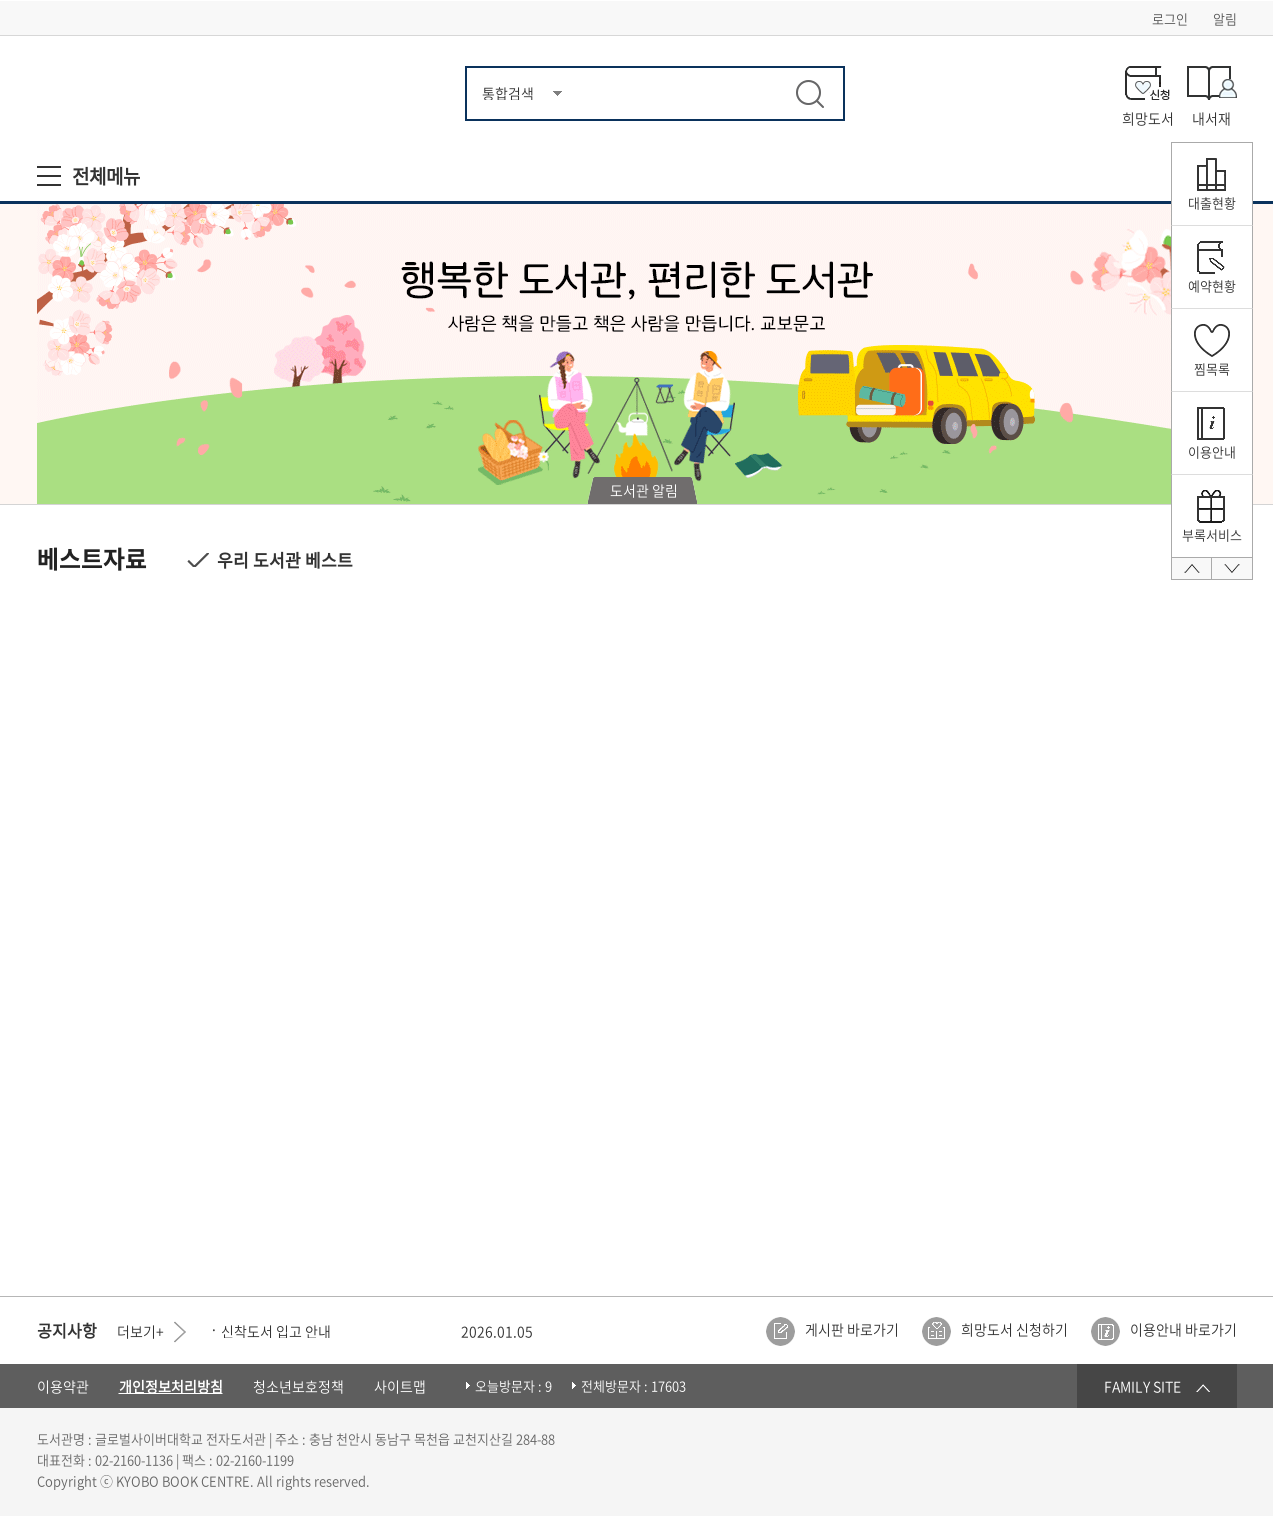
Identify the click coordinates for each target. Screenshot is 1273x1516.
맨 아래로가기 (1232, 575)
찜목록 (1212, 368)
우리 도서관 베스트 (285, 560)
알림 (1225, 18)
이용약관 (63, 1386)
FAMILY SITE (1142, 1386)
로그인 (1170, 18)
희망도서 (1148, 116)
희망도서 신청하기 (1014, 1329)
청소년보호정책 (298, 1386)
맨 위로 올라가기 (1191, 575)
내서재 (1211, 116)
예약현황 (1212, 285)
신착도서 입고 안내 (276, 1331)
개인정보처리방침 (171, 1386)
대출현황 (1212, 202)
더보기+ (140, 1331)
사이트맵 (400, 1386)
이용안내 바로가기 (1183, 1329)
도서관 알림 (644, 490)
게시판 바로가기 (852, 1329)
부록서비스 (1212, 534)
